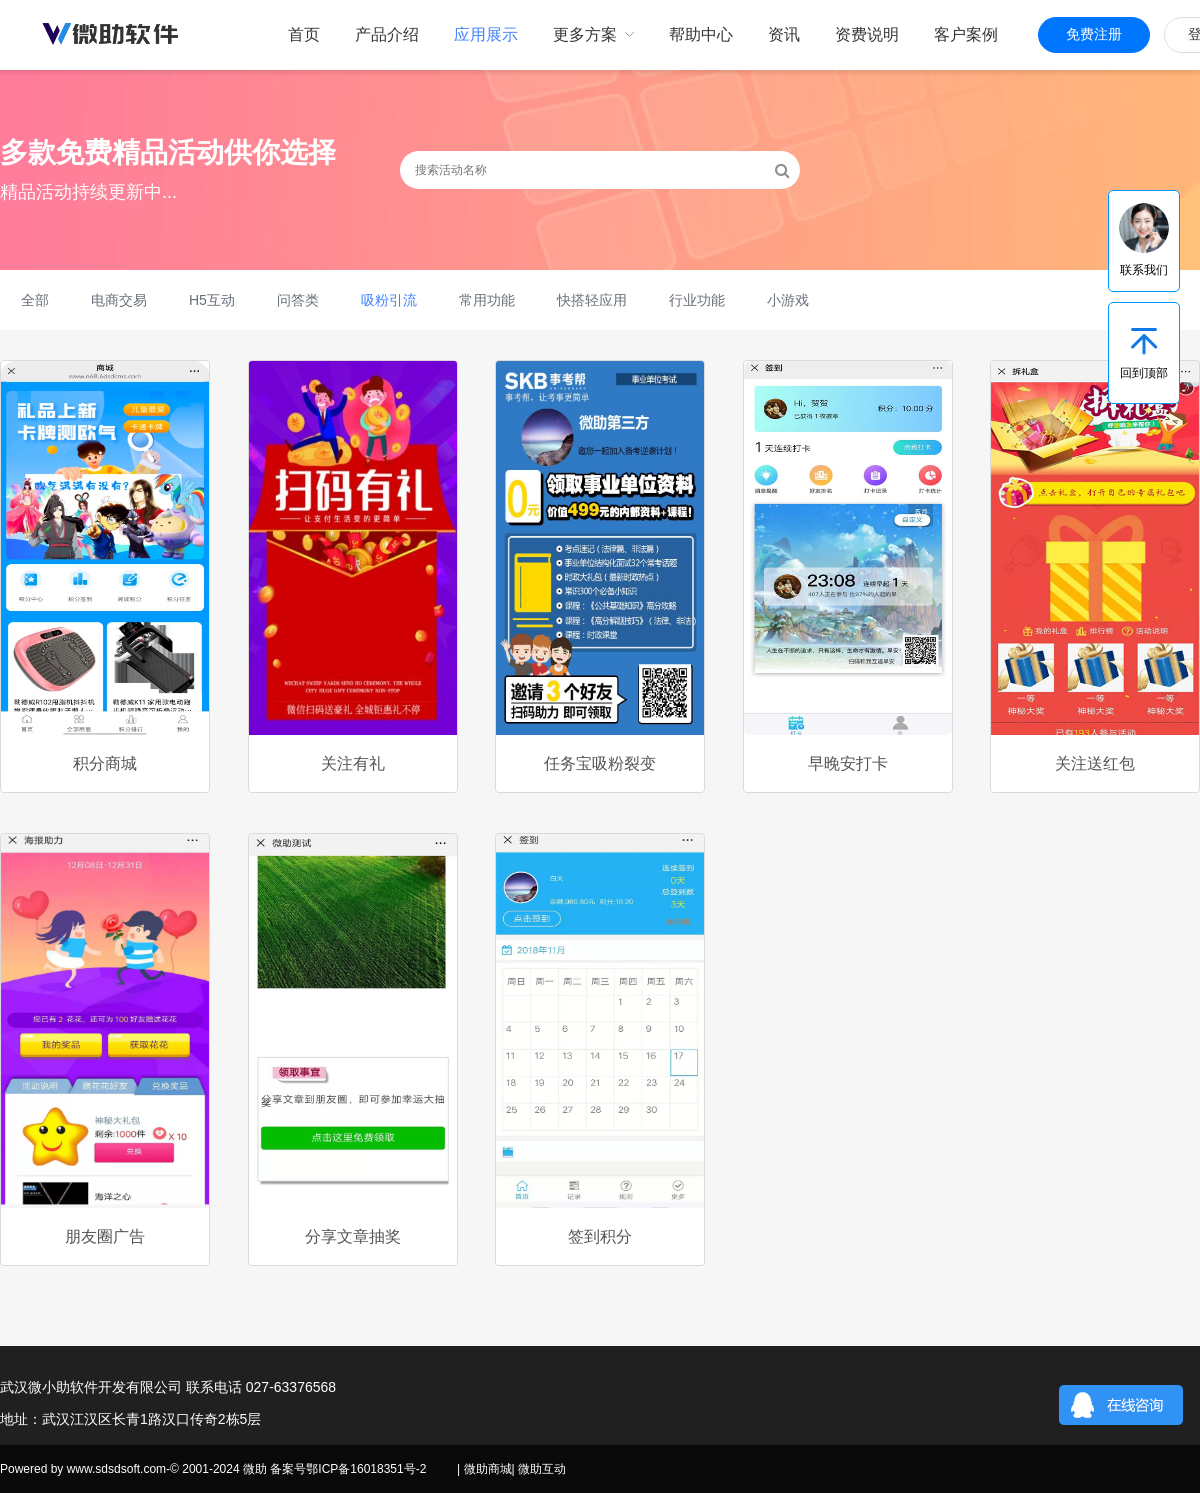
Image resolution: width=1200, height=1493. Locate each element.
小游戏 (788, 300)
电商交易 (119, 300)
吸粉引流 (389, 300)
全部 (35, 300)
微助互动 (542, 1469)
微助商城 (488, 1469)
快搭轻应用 (592, 300)
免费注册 (1094, 34)
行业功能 (697, 300)
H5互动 (212, 300)
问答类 (298, 300)
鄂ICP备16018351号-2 (366, 1469)
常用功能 (487, 300)
